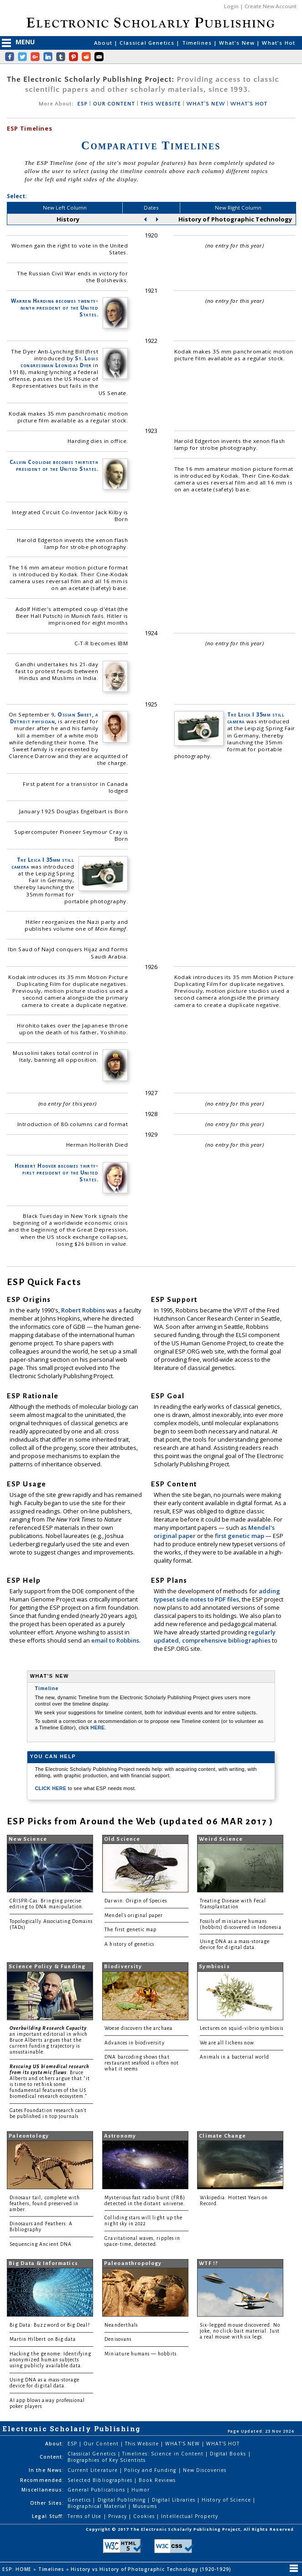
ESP (82, 104)
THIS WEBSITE (161, 104)
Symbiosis (214, 1967)
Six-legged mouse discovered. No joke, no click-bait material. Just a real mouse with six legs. (240, 2331)
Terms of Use (85, 2516)
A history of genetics (129, 1944)
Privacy (118, 2516)
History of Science (227, 2500)
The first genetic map (130, 1929)
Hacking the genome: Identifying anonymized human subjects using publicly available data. (51, 2359)
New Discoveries (205, 2470)
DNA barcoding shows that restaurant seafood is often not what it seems (141, 2062)
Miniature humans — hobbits (140, 2353)
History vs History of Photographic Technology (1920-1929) (152, 2569)
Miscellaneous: (42, 2489)
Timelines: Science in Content (163, 2453)
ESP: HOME (17, 2569)
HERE (97, 1727)
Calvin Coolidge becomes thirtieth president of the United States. (54, 465)
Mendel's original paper (133, 1915)
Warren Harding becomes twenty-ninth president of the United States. (54, 307)
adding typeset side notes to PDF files (217, 1595)
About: (54, 2443)
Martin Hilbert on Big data (43, 2339)
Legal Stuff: (47, 2516)
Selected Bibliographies (101, 2480)
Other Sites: (46, 2503)
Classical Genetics (148, 42)
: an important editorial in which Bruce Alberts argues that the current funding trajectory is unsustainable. (49, 2040)
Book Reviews (157, 2480)
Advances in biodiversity (134, 2042)
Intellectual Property (189, 2516)
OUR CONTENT (114, 104)
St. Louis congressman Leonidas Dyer (59, 362)
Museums (145, 2506)
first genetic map (240, 1536)
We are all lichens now (227, 2042)
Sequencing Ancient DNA (41, 2244)
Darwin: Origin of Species (135, 1900)
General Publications (97, 2489)
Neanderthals (121, 2325)
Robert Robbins (83, 1310)
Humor (140, 2489)
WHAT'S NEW (205, 104)
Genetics (80, 2500)
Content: (52, 2457)
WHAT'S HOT (248, 104)
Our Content (101, 2443)
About (104, 42)
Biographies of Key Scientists (107, 2460)
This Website (143, 2443)
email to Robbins (115, 1640)
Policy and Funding (151, 2470)
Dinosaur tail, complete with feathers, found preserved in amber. (45, 2203)
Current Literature (94, 2470)
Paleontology (29, 2136)
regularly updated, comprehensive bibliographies (215, 1636)
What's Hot (278, 42)
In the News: (46, 2470)
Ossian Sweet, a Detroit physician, (54, 718)
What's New (237, 42)
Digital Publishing (123, 2500)
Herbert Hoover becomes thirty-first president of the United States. (56, 1172)
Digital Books (229, 2453)
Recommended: (41, 2480)
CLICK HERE (51, 1788)
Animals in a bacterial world (234, 2057)
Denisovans (117, 2339)
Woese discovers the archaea (138, 2028)
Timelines (198, 42)
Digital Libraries (174, 2500)
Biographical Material (98, 2506)
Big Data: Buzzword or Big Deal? (50, 2325)
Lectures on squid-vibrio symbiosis (241, 2028)
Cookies (144, 2516)
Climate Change (222, 2136)
